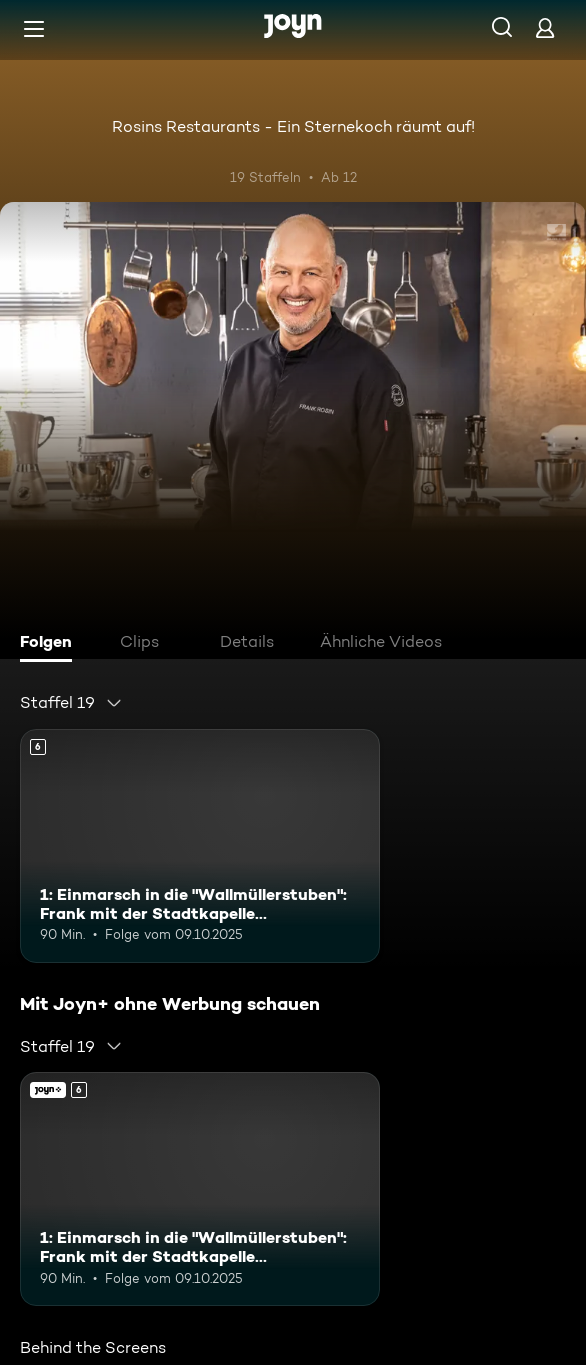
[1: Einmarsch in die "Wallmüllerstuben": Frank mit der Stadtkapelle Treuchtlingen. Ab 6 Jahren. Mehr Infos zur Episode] (200, 846)
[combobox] (71, 703)
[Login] (545, 27)
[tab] (51, 644)
